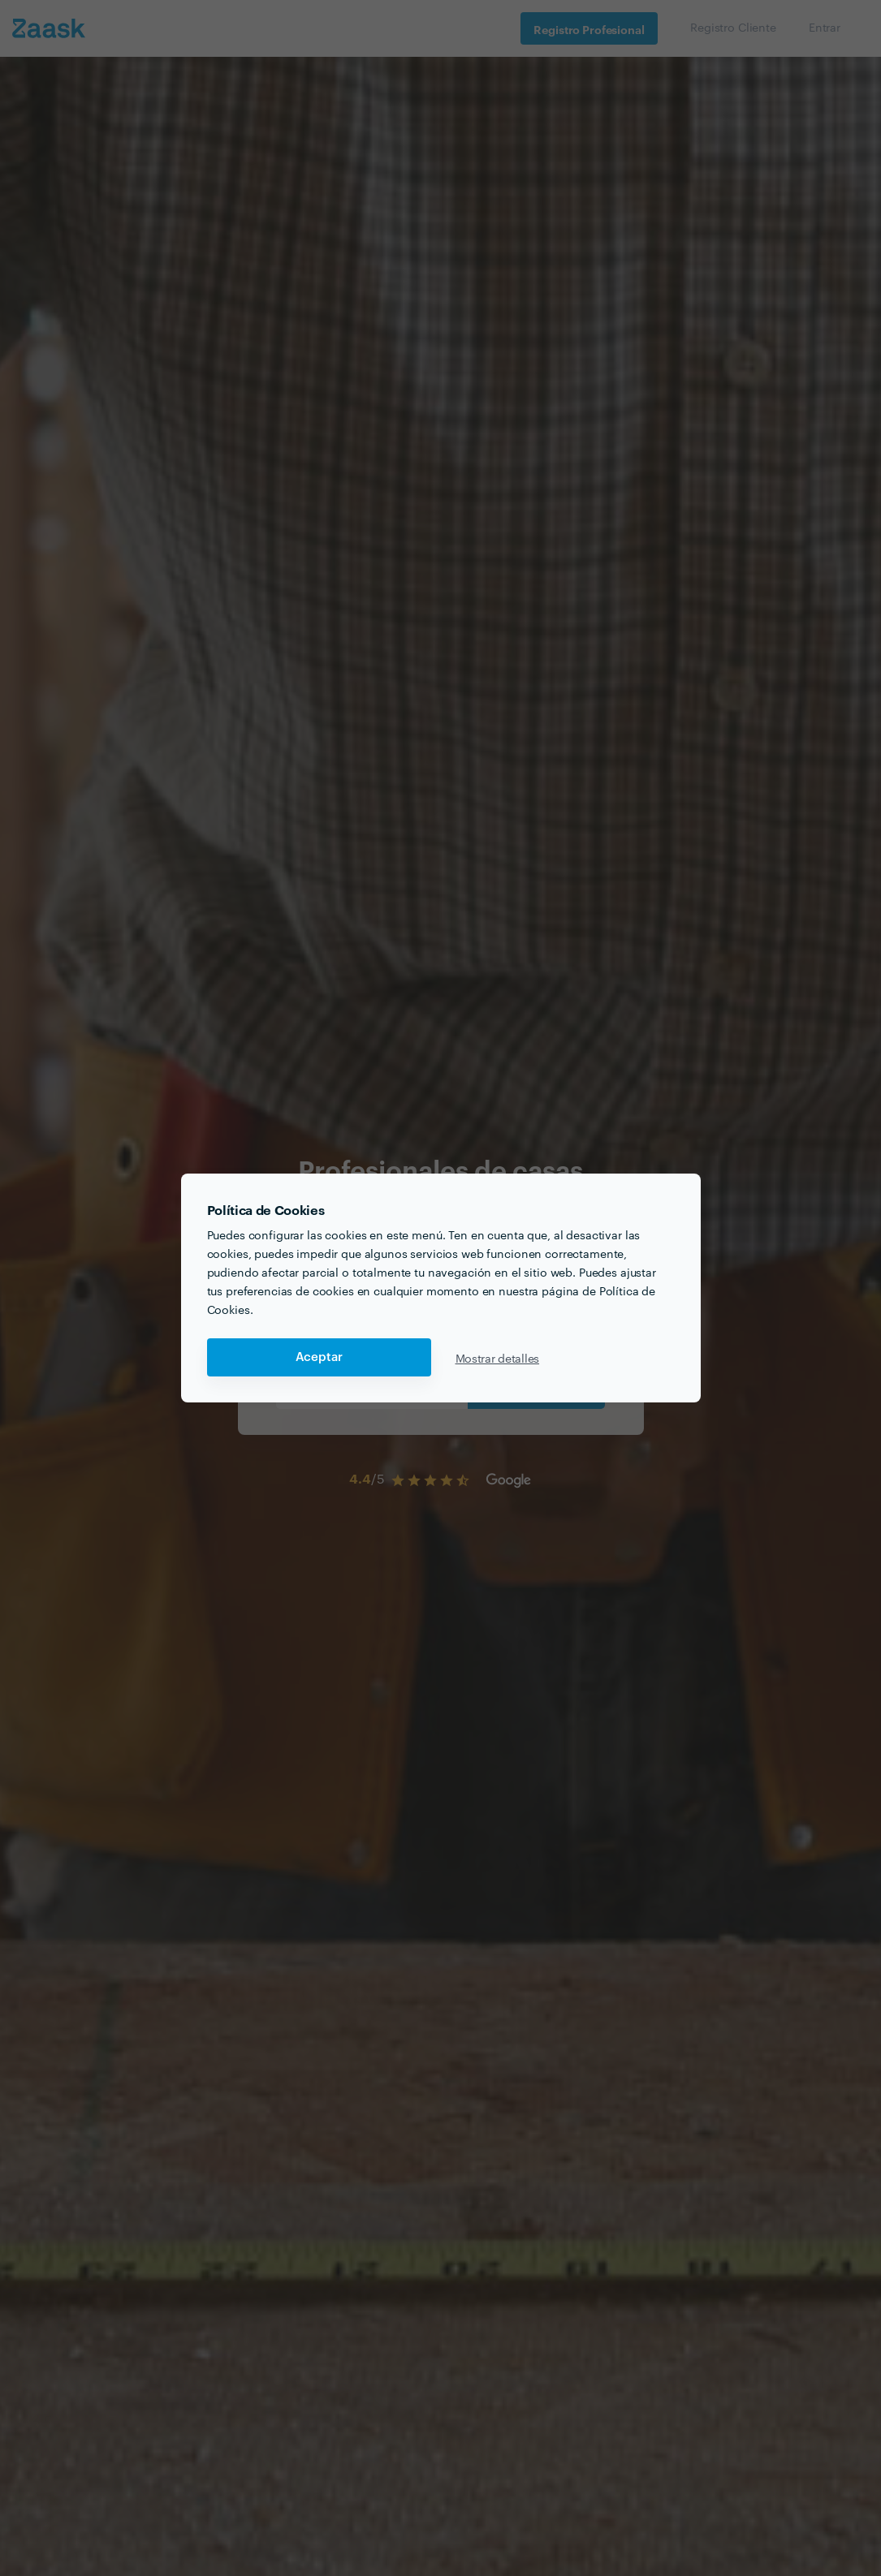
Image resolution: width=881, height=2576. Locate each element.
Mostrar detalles (498, 1358)
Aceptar (319, 1357)
